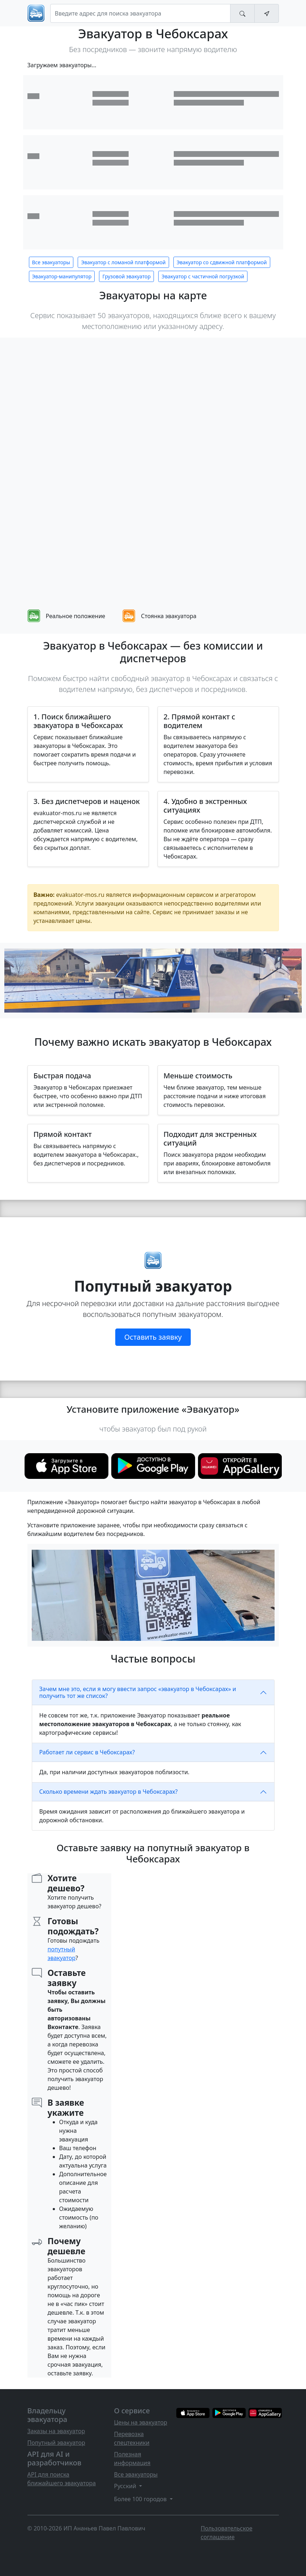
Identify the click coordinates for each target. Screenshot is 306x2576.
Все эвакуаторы (51, 262)
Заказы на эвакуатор (56, 2431)
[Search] (140, 13)
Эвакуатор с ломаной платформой (123, 262)
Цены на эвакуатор (140, 2422)
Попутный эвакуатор (56, 2443)
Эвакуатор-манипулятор (62, 276)
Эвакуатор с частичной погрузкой (202, 276)
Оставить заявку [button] (153, 1337)
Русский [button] (126, 2486)
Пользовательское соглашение (227, 2532)
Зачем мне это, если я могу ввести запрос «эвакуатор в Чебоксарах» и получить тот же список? (137, 1692)
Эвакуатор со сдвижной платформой (222, 262)
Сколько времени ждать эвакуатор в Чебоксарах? (108, 1792)
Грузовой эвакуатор (126, 276)
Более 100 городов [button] (141, 2499)
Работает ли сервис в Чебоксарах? (87, 1752)
